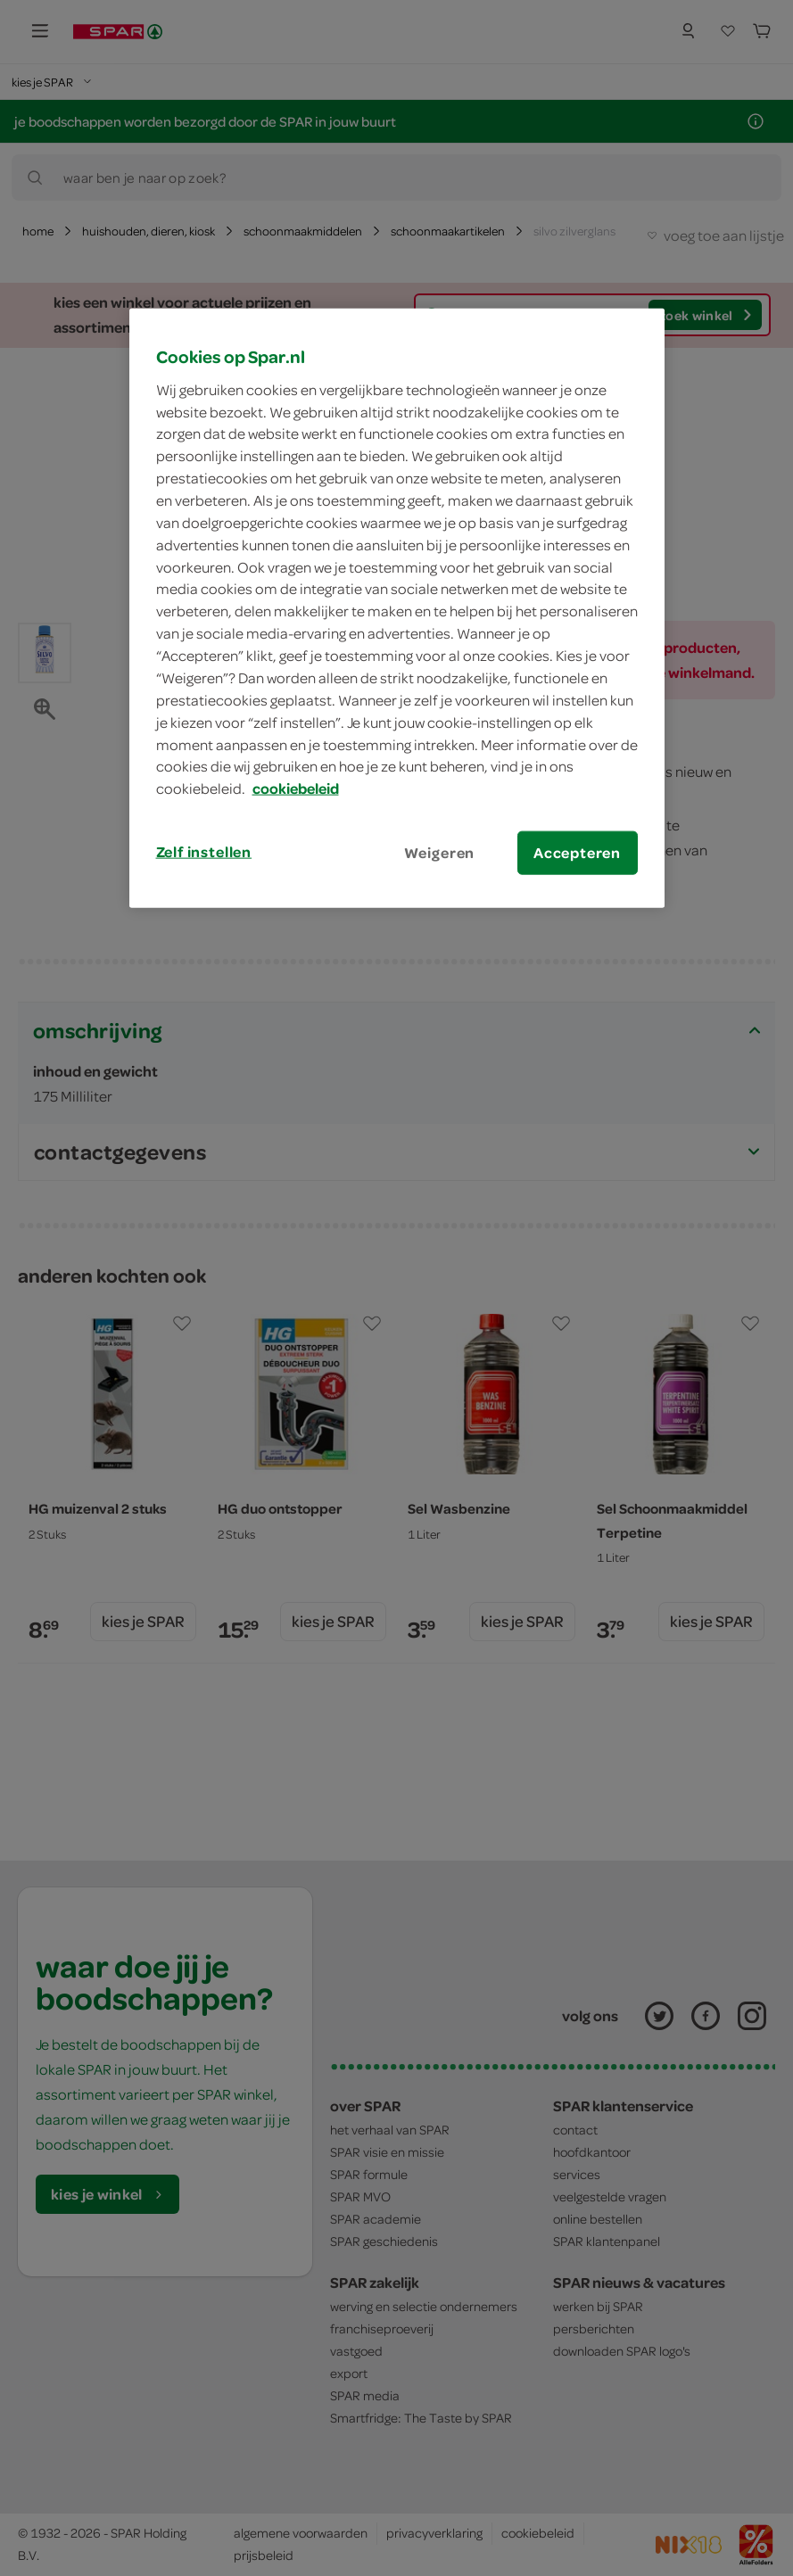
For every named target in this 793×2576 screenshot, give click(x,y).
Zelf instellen (204, 852)
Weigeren (439, 853)
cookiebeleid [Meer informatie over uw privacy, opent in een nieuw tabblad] (295, 788)
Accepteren (577, 853)
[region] (397, 608)
